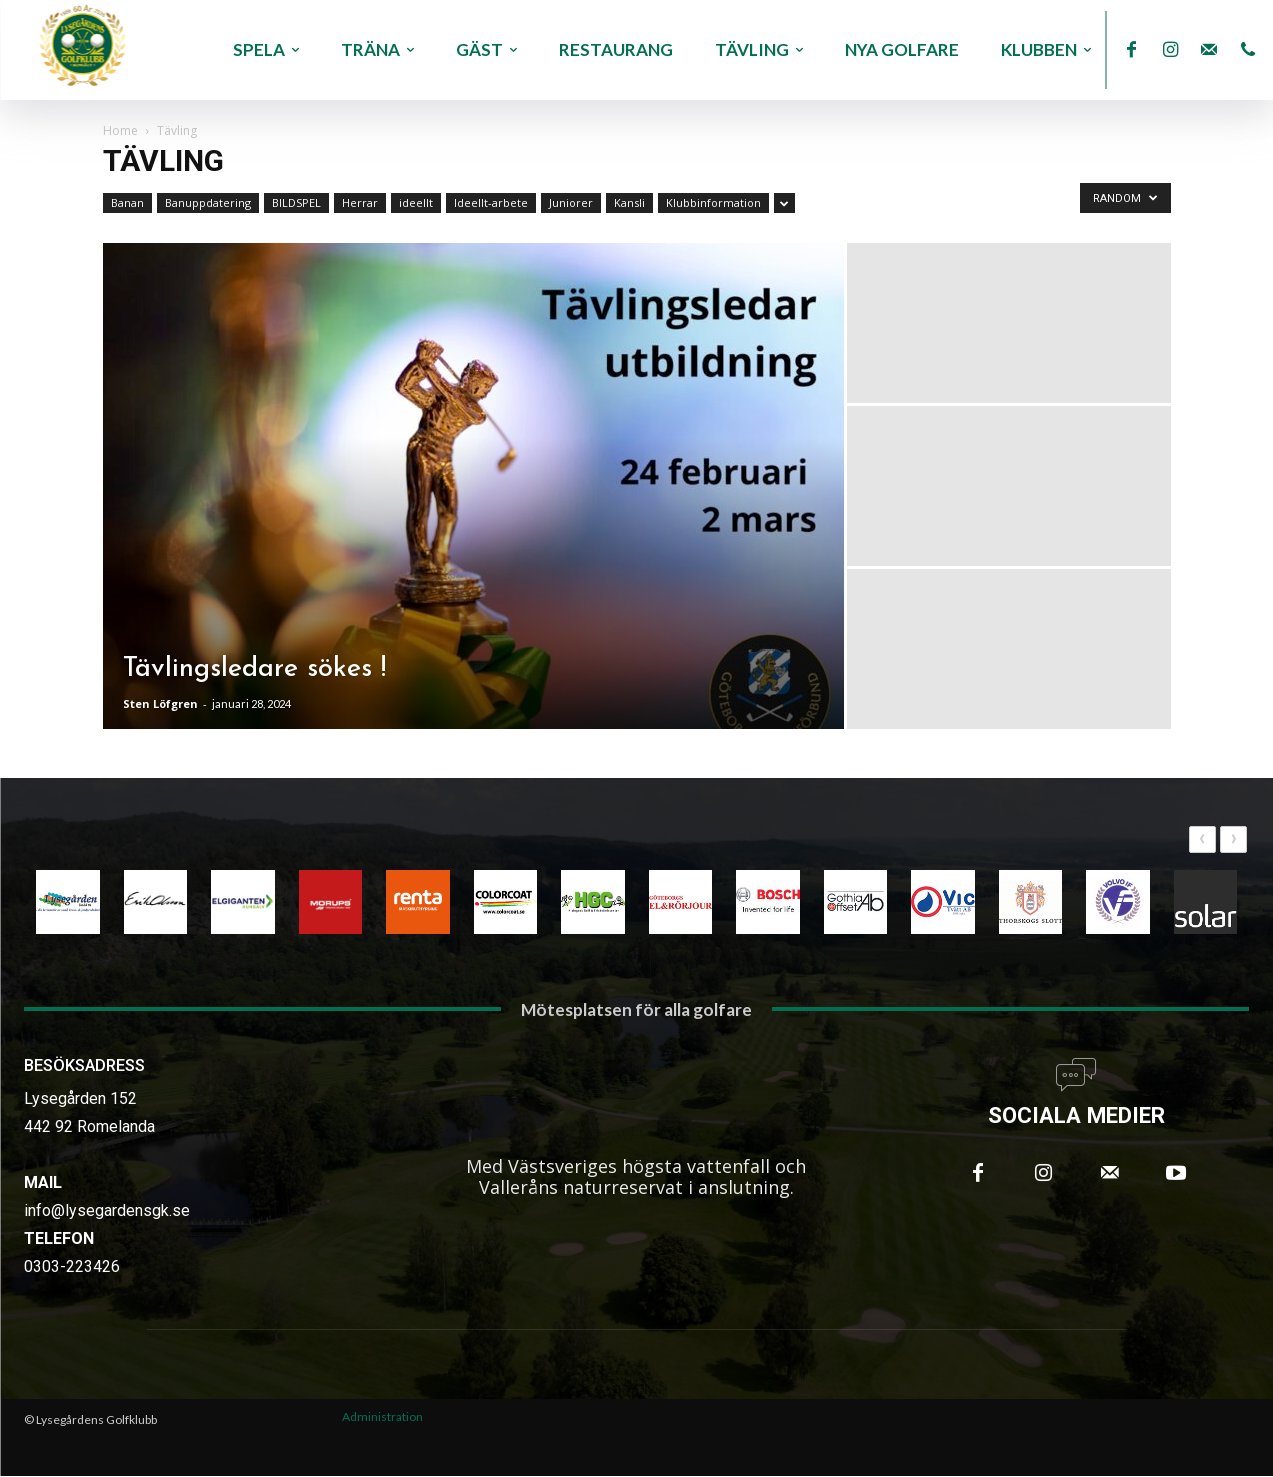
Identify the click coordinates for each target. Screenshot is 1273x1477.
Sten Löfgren (160, 703)
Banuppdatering (208, 202)
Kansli (629, 202)
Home (120, 130)
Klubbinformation (713, 202)
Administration (382, 1418)
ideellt (416, 202)
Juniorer (571, 202)
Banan (127, 202)
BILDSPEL (296, 202)
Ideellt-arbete (491, 202)
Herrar (360, 202)
